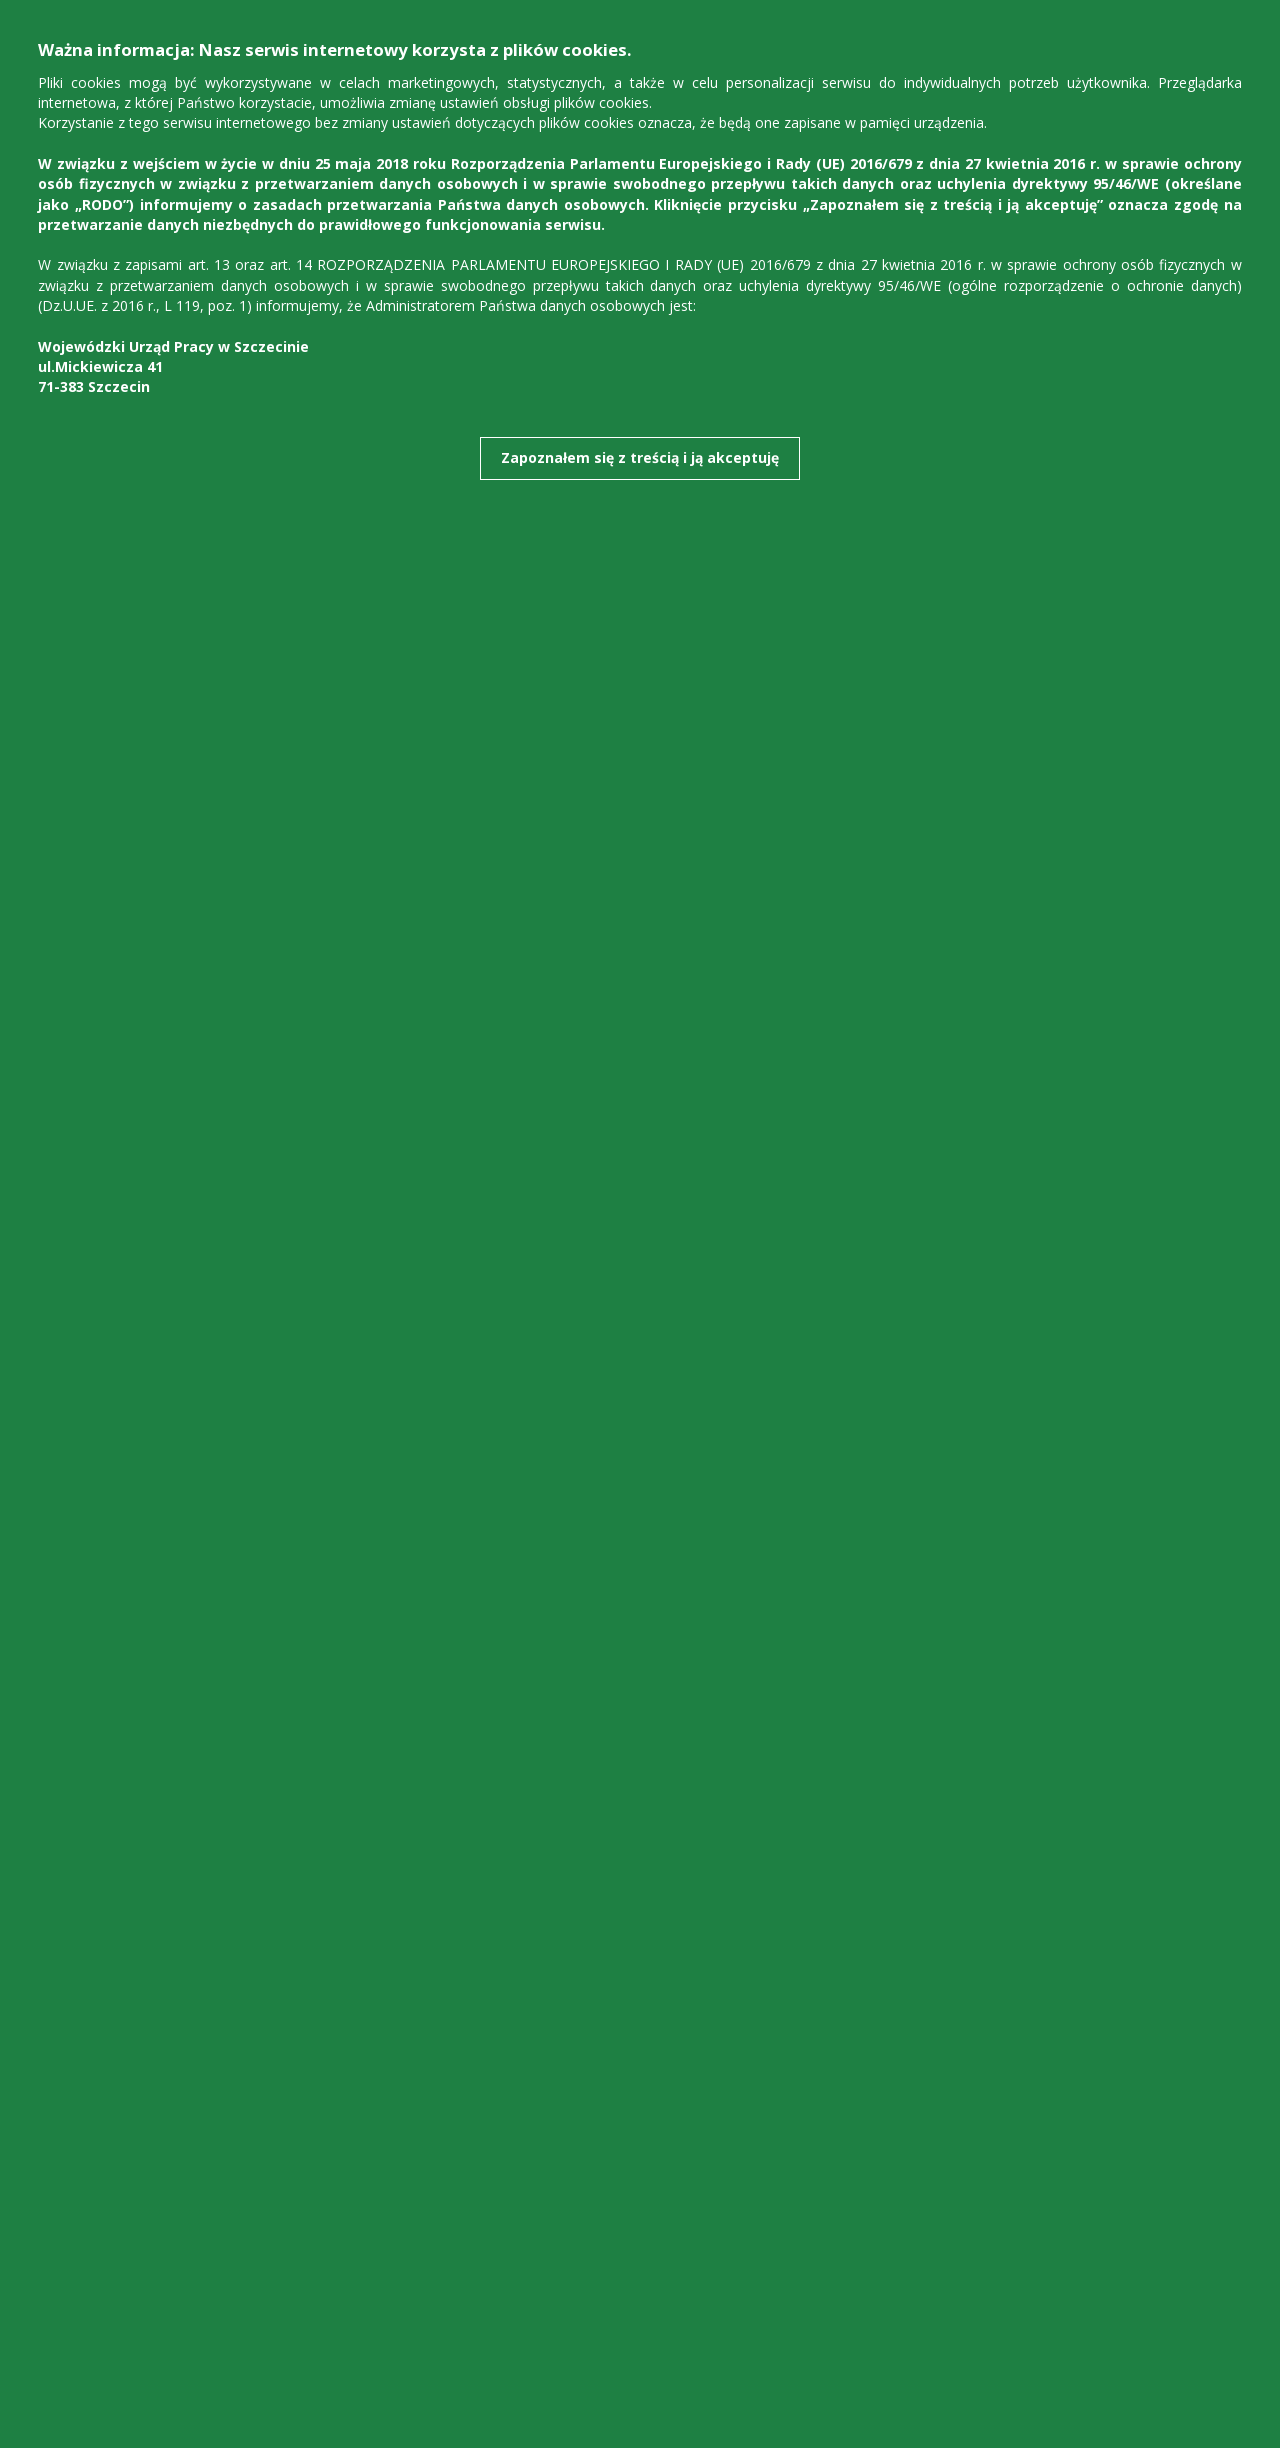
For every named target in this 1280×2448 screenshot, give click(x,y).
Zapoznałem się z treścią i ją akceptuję (640, 457)
